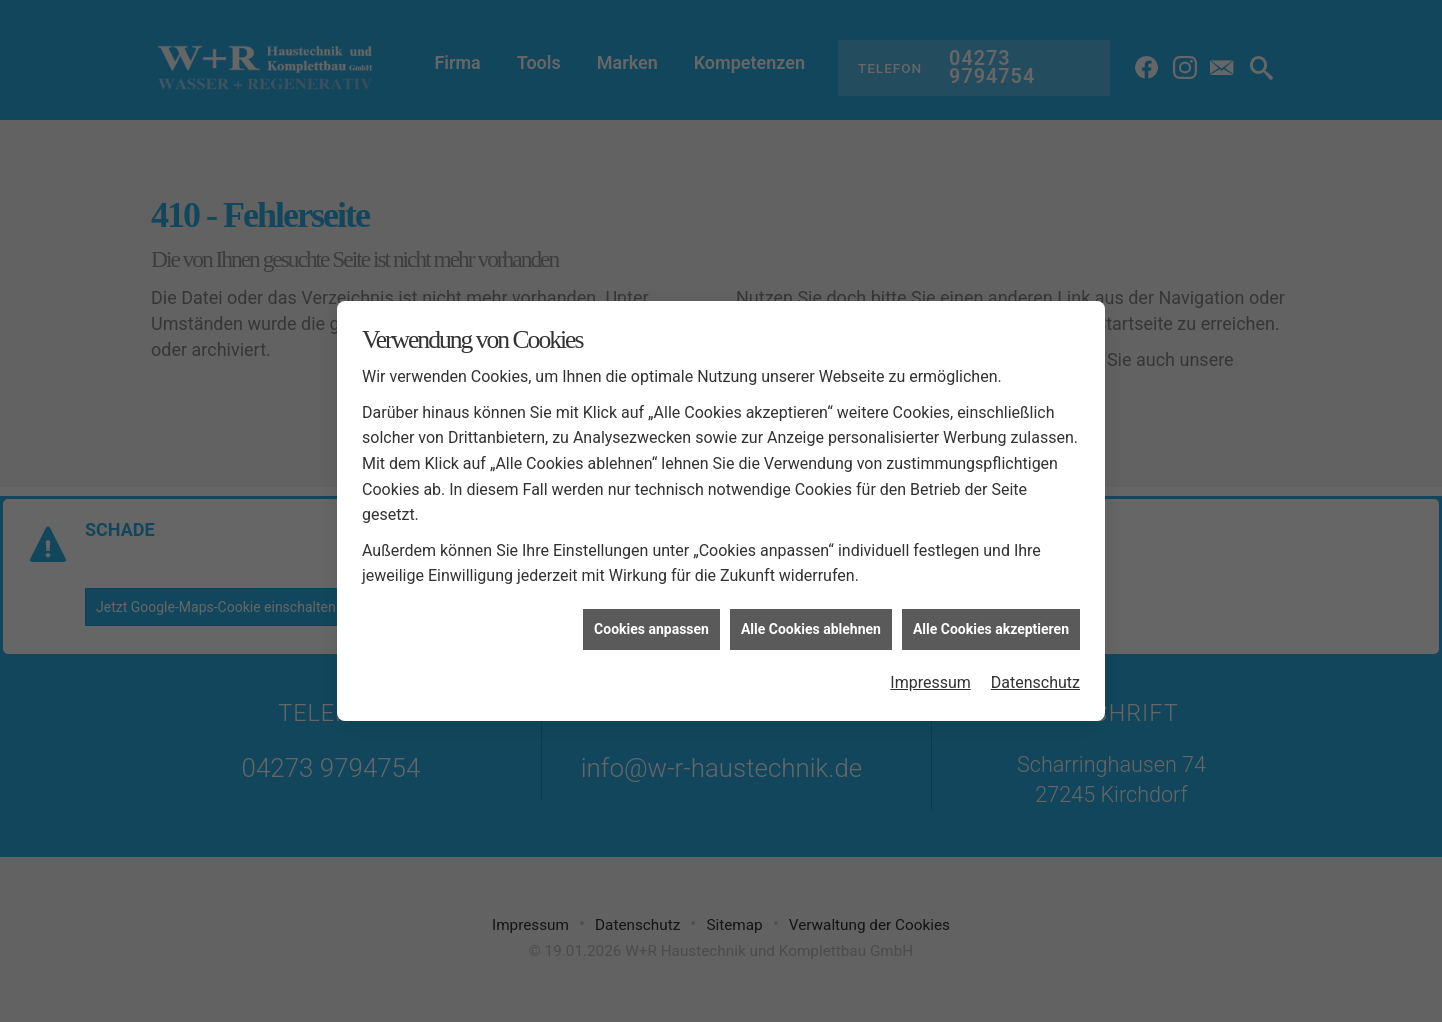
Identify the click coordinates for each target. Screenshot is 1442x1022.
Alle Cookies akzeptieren (991, 623)
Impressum (930, 677)
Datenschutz (1035, 677)
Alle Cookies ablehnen (811, 623)
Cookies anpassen (651, 623)
